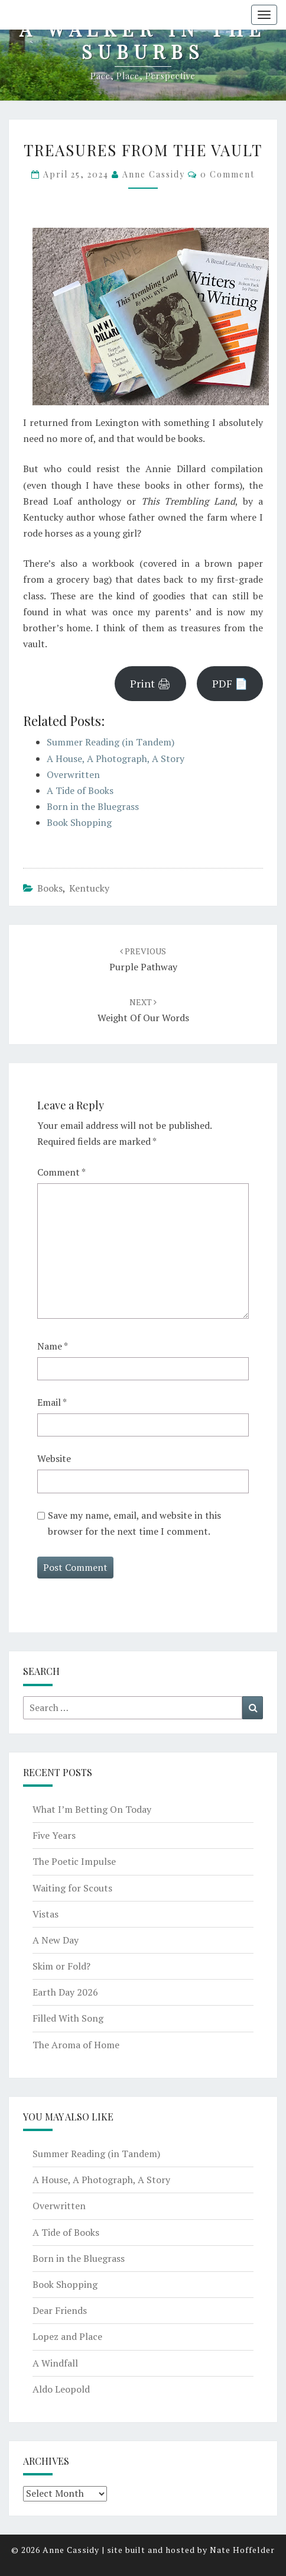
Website (54, 1458)
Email (52, 1402)
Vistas (45, 1913)
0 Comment (227, 174)
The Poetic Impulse (74, 1861)
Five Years (54, 1835)
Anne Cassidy (153, 174)
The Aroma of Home (75, 2044)
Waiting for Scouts (72, 1887)
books (50, 888)
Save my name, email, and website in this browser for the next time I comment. (134, 1523)
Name (52, 1345)
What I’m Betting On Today (91, 1809)
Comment (61, 1172)
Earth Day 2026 (65, 1992)
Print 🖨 (150, 683)
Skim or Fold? (61, 1966)
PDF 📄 (230, 683)
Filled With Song (67, 2018)
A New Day (55, 1939)
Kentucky (89, 888)
